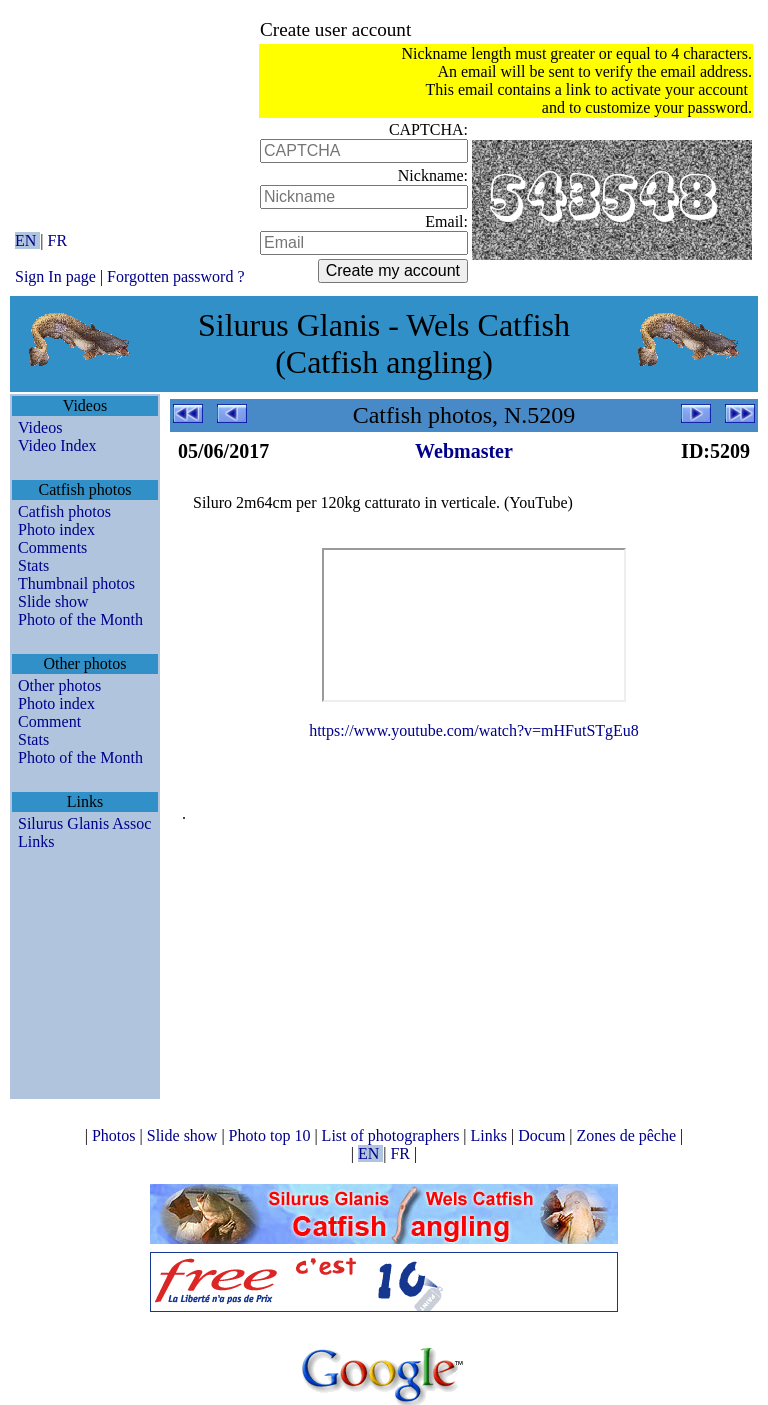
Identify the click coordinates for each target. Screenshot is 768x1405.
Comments (52, 547)
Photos (116, 1135)
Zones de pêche (629, 1135)
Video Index (57, 445)
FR (58, 240)
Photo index (56, 529)
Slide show (53, 601)
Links (36, 841)
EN (27, 240)
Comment (49, 721)
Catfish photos (64, 511)
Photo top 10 (272, 1135)
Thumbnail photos (76, 583)
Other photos (59, 685)
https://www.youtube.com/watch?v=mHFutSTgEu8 (474, 730)
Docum (543, 1135)
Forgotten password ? (175, 276)
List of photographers (393, 1135)
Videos (40, 427)
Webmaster (464, 451)
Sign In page (55, 276)
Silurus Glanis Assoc (84, 823)
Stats (33, 565)
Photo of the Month (80, 619)
